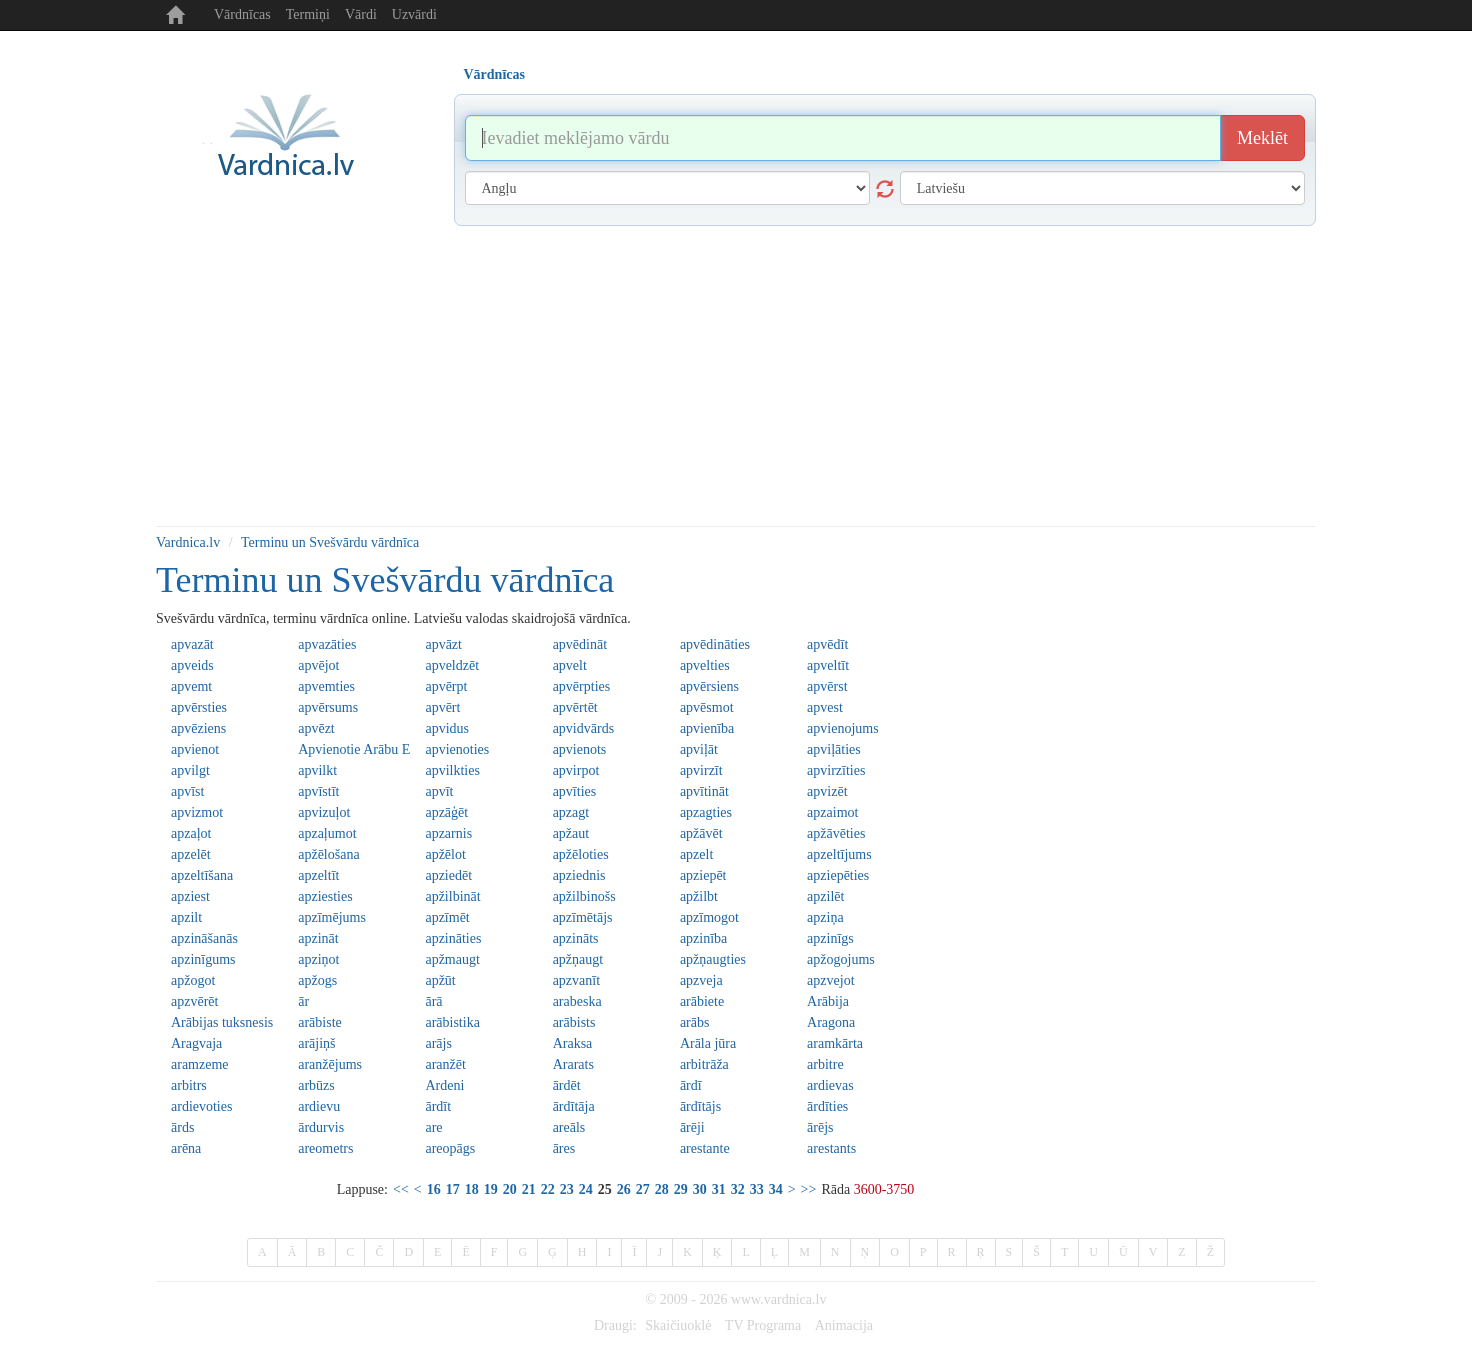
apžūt (440, 980)
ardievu (319, 1106)
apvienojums (843, 728)
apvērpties (582, 686)
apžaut (571, 833)
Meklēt (1262, 138)
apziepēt (703, 875)
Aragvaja (196, 1043)
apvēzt (316, 728)
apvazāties (327, 644)
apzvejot (830, 980)
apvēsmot (707, 707)
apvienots (580, 749)
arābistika (452, 1022)
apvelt (570, 665)
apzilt (186, 917)
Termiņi (308, 14)
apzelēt (191, 854)
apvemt (191, 686)
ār (303, 1001)
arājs (438, 1043)
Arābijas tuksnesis (222, 1022)
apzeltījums (839, 854)
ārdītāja (574, 1106)
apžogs (317, 980)
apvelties (705, 665)
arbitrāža (704, 1064)
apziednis (579, 875)
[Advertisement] (736, 376)
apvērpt (446, 686)
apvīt (439, 791)
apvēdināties (715, 644)
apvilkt (317, 770)
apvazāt (192, 644)
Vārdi (361, 14)
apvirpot (576, 770)
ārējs (820, 1127)
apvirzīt (701, 770)
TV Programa (763, 1325)
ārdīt (438, 1106)
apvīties (575, 791)
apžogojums (841, 959)
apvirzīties (836, 770)
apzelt (696, 854)
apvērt (442, 707)
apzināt (318, 938)
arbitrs (189, 1085)
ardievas (830, 1085)
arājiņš (316, 1043)
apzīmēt (447, 917)
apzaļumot (327, 833)
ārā (433, 1001)
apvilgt (190, 770)
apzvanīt (576, 980)
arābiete (702, 1001)
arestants (831, 1148)
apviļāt (699, 749)
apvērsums (328, 707)
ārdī (691, 1085)
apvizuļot (324, 812)
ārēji (692, 1127)
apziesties (325, 896)
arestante (705, 1148)
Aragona (831, 1022)
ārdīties (827, 1106)
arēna (186, 1148)
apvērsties (199, 707)
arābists (574, 1022)
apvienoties (457, 749)
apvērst (827, 686)
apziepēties (838, 875)
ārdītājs (700, 1106)
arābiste (320, 1022)
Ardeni (444, 1085)
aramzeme (200, 1064)
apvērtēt (575, 707)
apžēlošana (328, 854)
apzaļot (191, 833)
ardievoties (201, 1106)
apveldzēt (452, 665)
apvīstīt (318, 791)
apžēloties (581, 854)
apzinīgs (830, 938)
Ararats (573, 1064)
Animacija (844, 1325)
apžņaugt (578, 959)
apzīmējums (332, 917)
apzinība (703, 938)
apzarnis (448, 833)
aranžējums (330, 1064)
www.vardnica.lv (779, 1299)
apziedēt (448, 875)
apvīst (187, 791)
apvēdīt (827, 644)
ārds (182, 1127)
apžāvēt (701, 833)
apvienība (707, 728)
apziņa (825, 917)
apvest (825, 707)
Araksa (573, 1043)
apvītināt (704, 791)
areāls (569, 1127)
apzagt (571, 812)
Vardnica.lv (188, 542)
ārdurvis (321, 1127)
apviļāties (834, 749)
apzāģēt (446, 812)
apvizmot (197, 812)
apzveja (701, 980)
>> (809, 1189)
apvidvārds (583, 728)
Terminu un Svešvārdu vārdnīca (330, 542)
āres (564, 1148)
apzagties (706, 812)
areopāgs (450, 1148)
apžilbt (699, 896)
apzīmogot (709, 917)
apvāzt (443, 644)
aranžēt (445, 1064)
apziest (190, 896)
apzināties (453, 938)
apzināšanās (204, 938)
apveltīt (828, 665)
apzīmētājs (583, 917)
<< (401, 1189)
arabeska (577, 1001)
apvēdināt (580, 644)
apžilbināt (452, 896)
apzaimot (832, 812)
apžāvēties (836, 833)
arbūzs (316, 1085)
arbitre (825, 1064)
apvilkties (452, 770)
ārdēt (567, 1085)
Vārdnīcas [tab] (494, 74)
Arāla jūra (708, 1043)
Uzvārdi (414, 14)
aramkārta (835, 1043)
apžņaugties (713, 959)
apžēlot (445, 854)
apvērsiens (709, 686)
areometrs (325, 1148)
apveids (192, 665)
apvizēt (827, 791)
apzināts (576, 938)
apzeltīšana (202, 875)
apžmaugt (452, 959)
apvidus (447, 728)
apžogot (193, 980)
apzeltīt (318, 875)
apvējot (318, 665)
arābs (695, 1022)
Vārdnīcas (242, 14)
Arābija (828, 1001)
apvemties (326, 686)
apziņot (318, 959)
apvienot (195, 749)
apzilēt (825, 896)
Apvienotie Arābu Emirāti (354, 749)
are (433, 1127)
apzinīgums (203, 959)
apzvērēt (194, 1001)
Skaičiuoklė (678, 1325)
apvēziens (198, 728)
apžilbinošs (584, 896)
